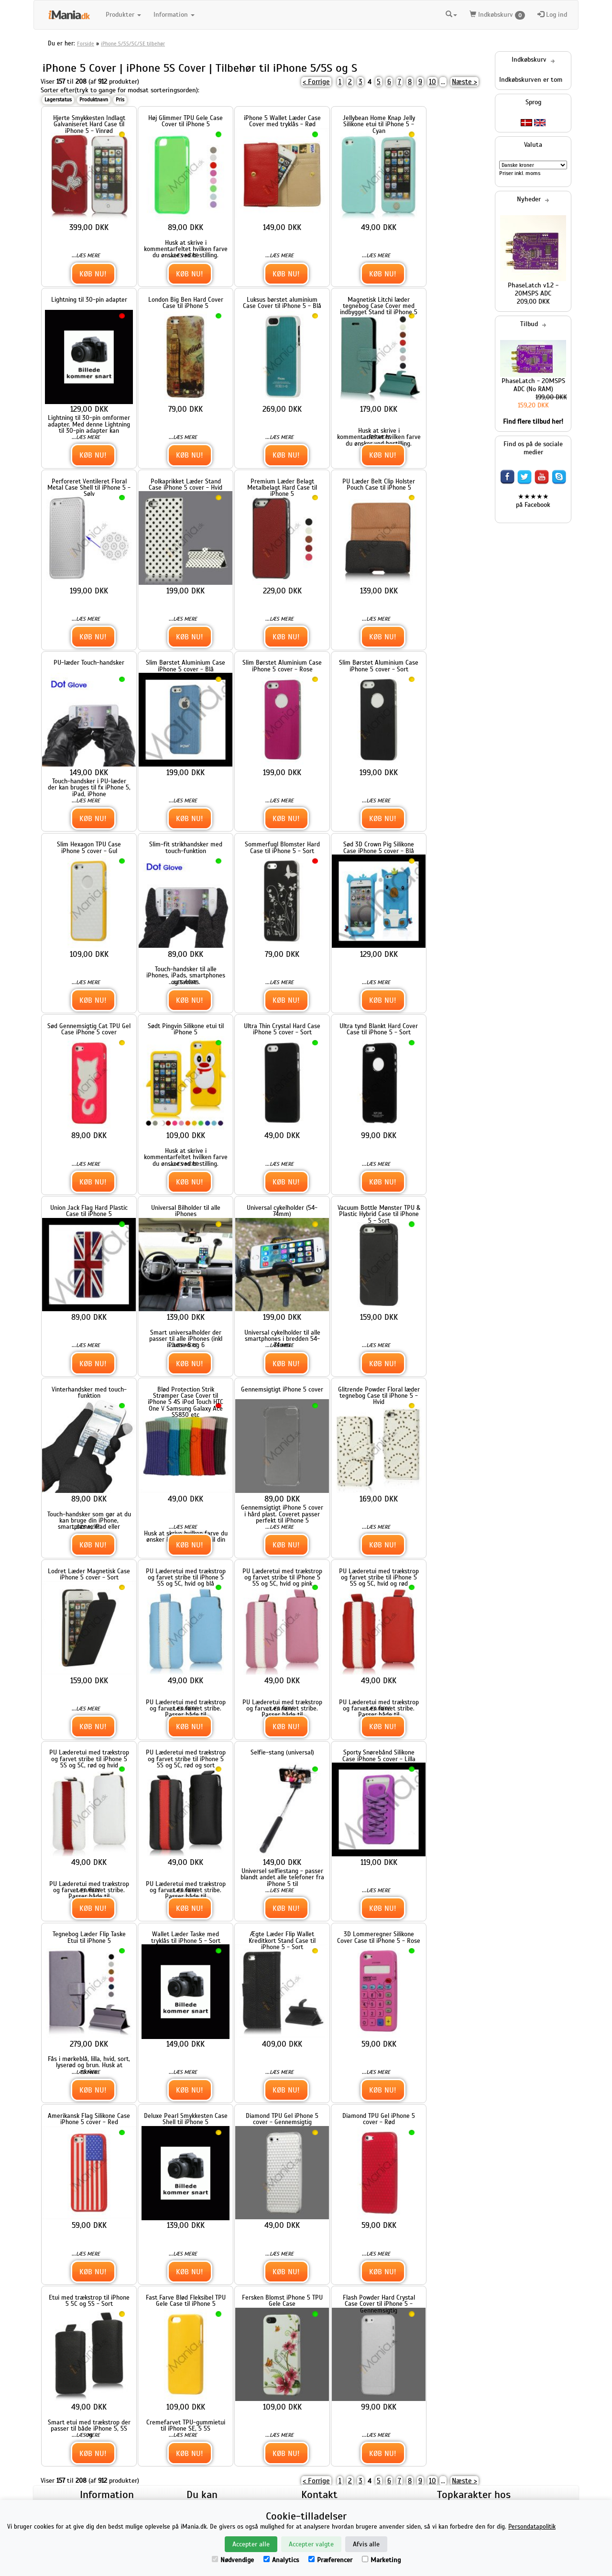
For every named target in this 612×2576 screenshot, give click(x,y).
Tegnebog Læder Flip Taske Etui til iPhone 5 (89, 1937)
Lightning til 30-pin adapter (89, 300)
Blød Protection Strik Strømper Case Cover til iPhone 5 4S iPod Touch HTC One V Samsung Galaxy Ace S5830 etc (185, 1402)
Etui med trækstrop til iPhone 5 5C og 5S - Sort (89, 2300)
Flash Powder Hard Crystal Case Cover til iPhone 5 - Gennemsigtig (379, 2303)
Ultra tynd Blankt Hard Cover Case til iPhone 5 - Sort (378, 1029)
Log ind (552, 15)
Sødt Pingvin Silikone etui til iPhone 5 (186, 1029)
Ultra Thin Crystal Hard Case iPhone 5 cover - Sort (282, 1029)
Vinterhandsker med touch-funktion (89, 1392)
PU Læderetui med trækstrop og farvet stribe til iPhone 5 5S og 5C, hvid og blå (186, 1577)
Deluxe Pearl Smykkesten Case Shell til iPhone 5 (186, 2119)
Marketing (381, 2560)
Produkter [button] (123, 15)
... (443, 81)
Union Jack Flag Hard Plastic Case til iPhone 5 (89, 1211)
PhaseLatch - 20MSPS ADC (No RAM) (533, 385)
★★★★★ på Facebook (533, 501)
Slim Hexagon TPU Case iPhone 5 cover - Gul (89, 847)
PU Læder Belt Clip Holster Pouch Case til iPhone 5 (378, 484)
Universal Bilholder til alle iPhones (185, 1211)
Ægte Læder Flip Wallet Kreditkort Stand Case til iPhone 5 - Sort (282, 1940)
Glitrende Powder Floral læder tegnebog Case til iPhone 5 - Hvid (379, 1395)
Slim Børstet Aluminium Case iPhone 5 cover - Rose (282, 665)
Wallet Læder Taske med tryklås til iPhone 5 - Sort (185, 1937)
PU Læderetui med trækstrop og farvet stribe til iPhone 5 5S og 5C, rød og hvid (89, 1758)
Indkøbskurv (497, 15)
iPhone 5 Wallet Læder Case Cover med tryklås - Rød (282, 121)
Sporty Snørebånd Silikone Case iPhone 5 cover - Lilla (378, 1755)
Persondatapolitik (532, 2527)
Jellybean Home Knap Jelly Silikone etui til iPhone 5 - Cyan (379, 124)
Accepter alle (251, 2544)
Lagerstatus (58, 99)
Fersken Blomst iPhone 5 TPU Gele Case (282, 2300)
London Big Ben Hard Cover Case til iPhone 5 (185, 303)
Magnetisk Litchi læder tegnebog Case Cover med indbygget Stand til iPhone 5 (378, 306)
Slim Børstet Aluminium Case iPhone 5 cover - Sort (378, 665)
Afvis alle (366, 2544)
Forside (85, 43)
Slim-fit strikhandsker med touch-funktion (185, 847)
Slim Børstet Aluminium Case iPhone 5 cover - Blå (185, 665)
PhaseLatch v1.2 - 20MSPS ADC (533, 289)
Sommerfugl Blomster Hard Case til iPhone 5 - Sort (282, 847)
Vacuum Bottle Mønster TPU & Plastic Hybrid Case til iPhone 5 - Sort (379, 1214)
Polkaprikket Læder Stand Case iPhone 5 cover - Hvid (185, 484)
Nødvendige (233, 2560)
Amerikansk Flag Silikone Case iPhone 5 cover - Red (89, 2119)
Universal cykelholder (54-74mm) (282, 1211)
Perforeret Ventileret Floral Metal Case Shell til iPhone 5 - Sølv (89, 487)
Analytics (281, 2560)
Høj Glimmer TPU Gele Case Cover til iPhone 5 (185, 121)
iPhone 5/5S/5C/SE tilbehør (133, 43)
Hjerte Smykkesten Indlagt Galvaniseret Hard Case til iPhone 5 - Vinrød (89, 124)
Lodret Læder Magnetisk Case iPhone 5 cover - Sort (89, 1574)
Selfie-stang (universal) (282, 1752)
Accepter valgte (311, 2544)
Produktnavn (93, 99)
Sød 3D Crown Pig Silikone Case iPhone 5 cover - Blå (378, 847)
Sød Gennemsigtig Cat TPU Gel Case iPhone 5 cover (89, 1029)
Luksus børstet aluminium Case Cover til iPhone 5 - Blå (282, 303)
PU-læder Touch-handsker (89, 662)
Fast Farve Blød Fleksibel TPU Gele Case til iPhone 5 (186, 2300)
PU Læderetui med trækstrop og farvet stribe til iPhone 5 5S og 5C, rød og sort (186, 1758)
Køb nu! (93, 273)
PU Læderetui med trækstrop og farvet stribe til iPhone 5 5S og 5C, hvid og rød (379, 1577)
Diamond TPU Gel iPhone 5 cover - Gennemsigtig (282, 2119)
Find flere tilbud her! (533, 421)
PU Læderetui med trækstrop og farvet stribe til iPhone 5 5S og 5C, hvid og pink (282, 1577)
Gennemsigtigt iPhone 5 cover (282, 1389)
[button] (451, 14)
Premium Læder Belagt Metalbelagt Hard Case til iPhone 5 (282, 487)
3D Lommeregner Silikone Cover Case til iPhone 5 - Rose (378, 1937)
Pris (120, 99)
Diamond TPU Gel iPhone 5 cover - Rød (378, 2119)
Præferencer (330, 2560)
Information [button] (174, 15)
